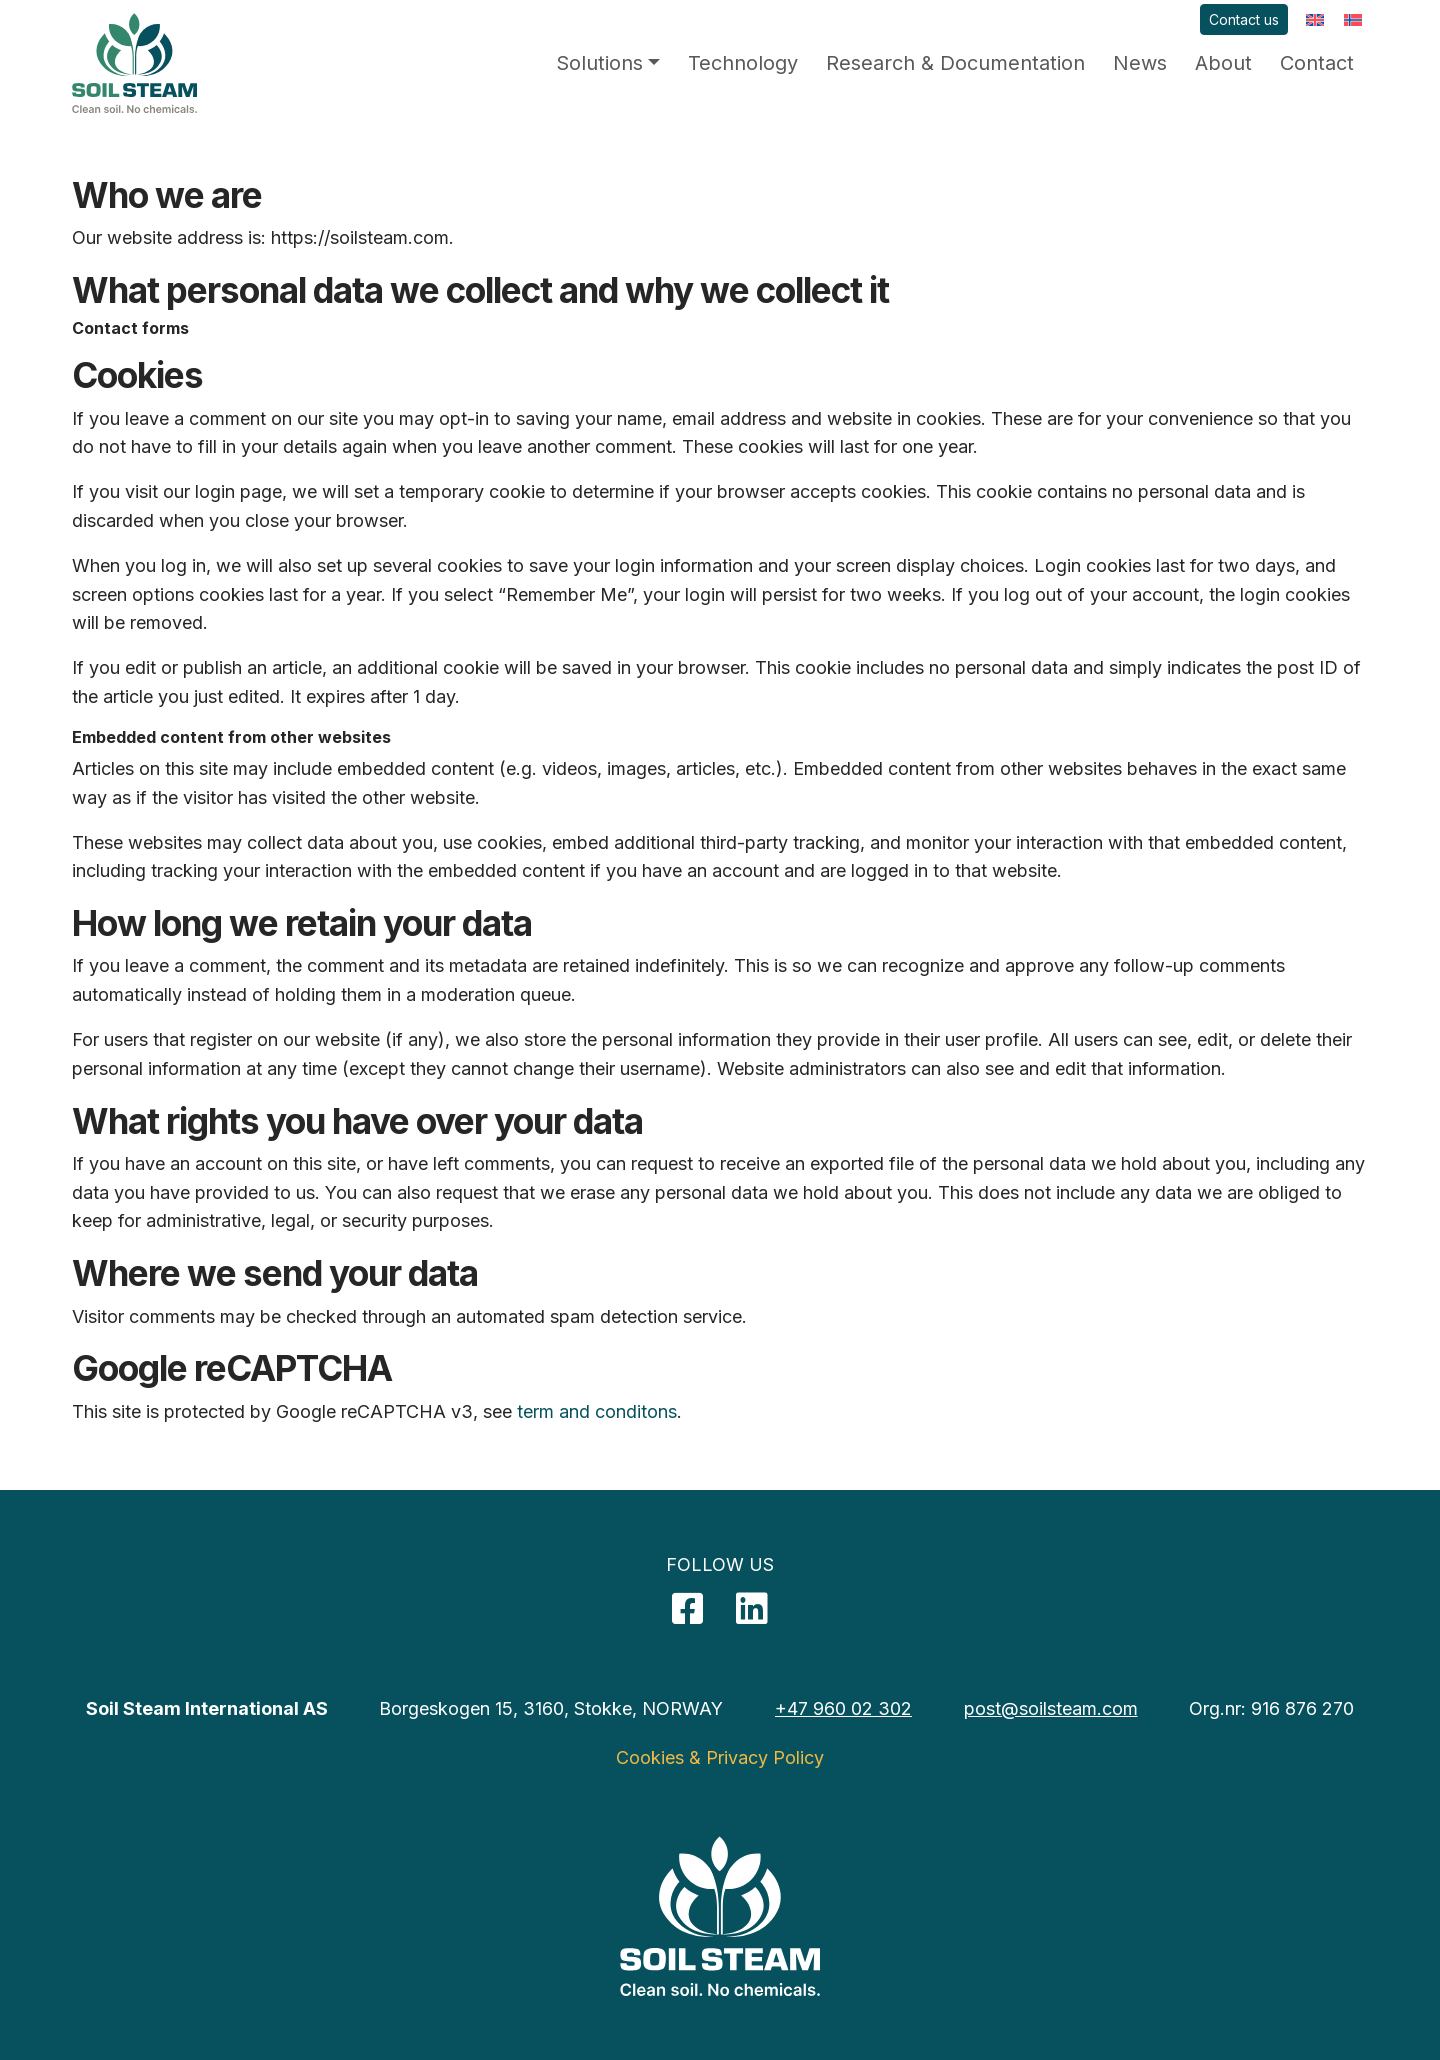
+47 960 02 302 (843, 1708)
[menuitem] (1315, 19)
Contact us (1244, 19)
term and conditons (597, 1411)
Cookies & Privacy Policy (720, 1757)
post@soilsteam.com (1051, 1708)
